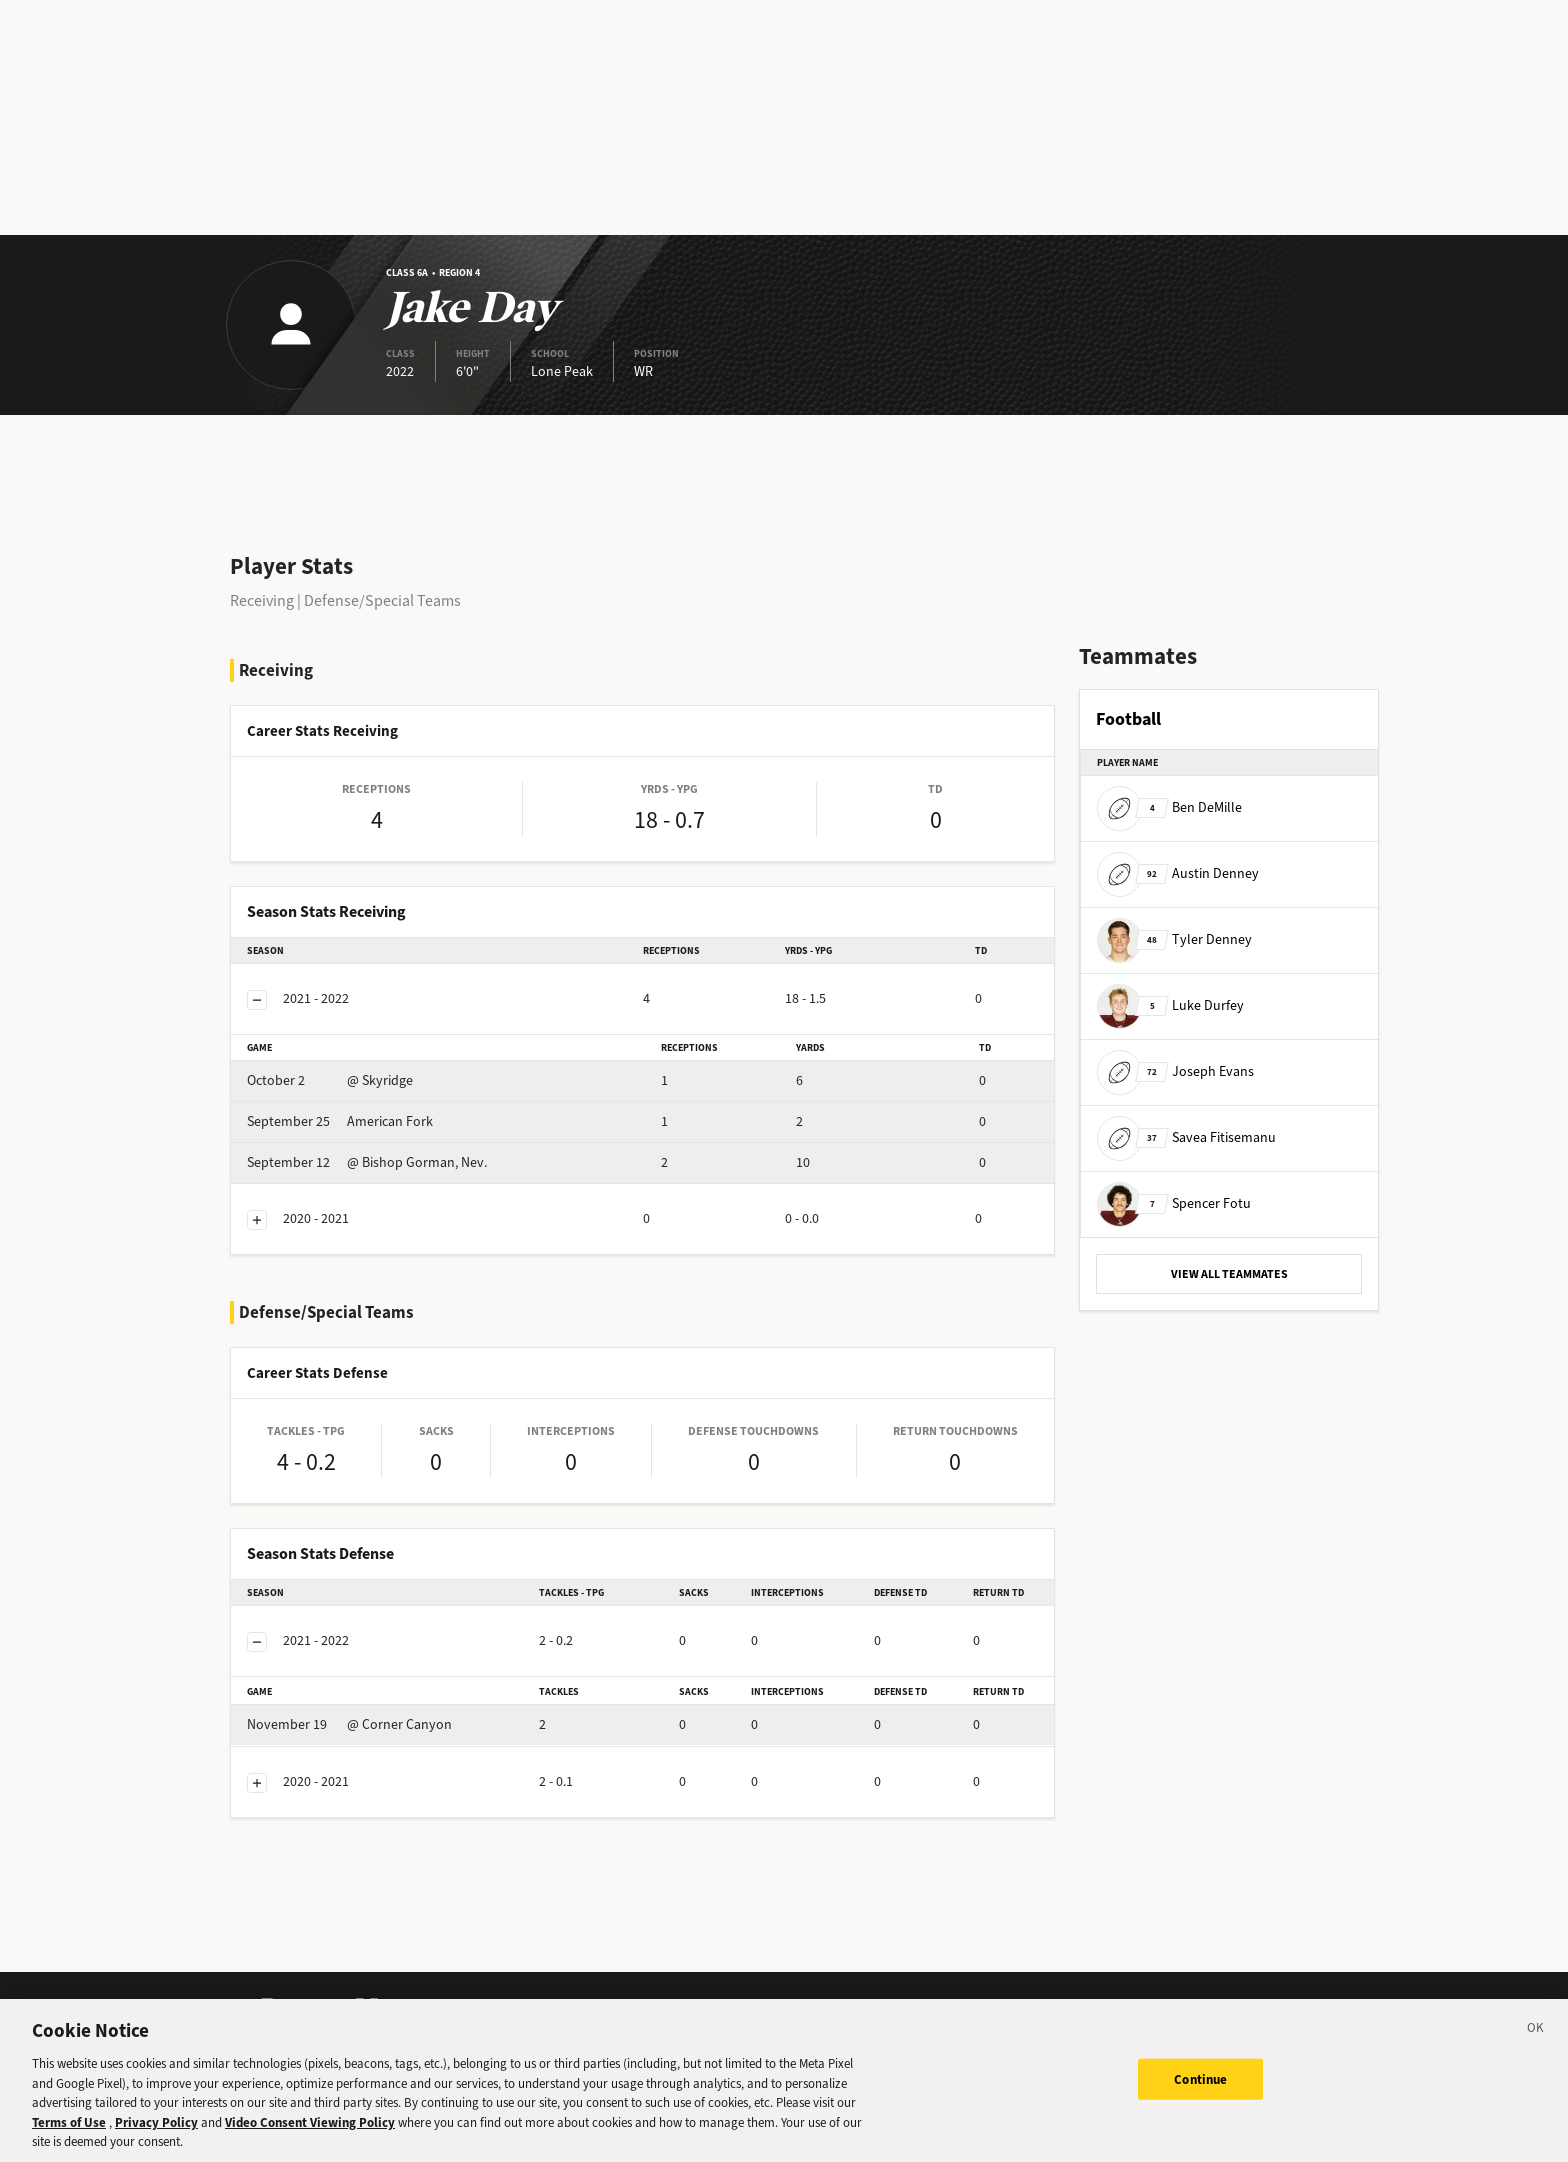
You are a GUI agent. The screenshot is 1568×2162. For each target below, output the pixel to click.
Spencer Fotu (1174, 1203)
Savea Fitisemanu (1186, 1137)
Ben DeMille (1169, 807)
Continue (1200, 2087)
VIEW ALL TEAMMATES (1229, 1274)
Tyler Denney (1174, 939)
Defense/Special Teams (382, 600)
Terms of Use (69, 2130)
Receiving (262, 600)
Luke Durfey (1170, 1005)
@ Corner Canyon (349, 1724)
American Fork (340, 1121)
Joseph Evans (1175, 1071)
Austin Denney (1178, 873)
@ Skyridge (330, 1080)
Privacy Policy (156, 2130)
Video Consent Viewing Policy (310, 2130)
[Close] (1536, 2040)
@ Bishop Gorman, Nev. (367, 1162)
